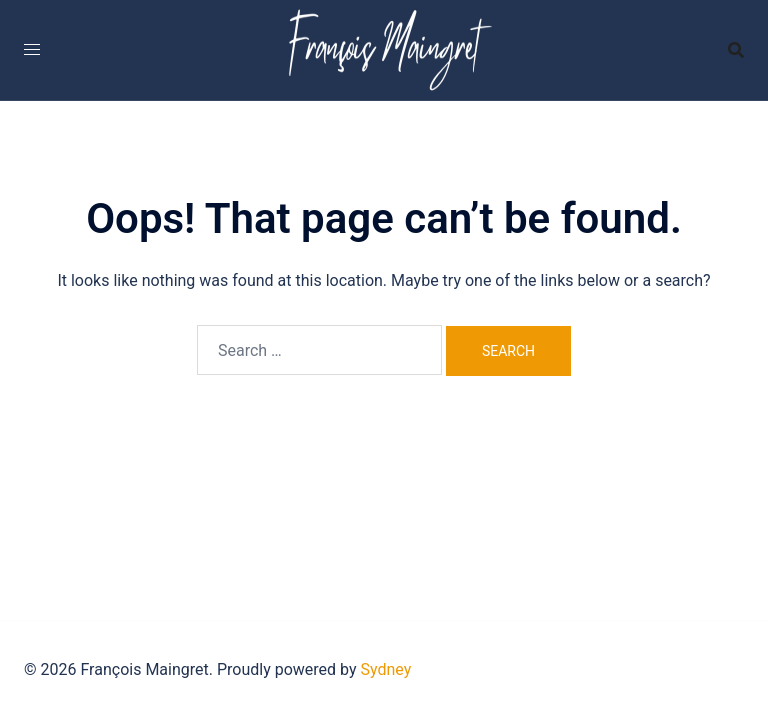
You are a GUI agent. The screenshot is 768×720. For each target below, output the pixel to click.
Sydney (386, 669)
